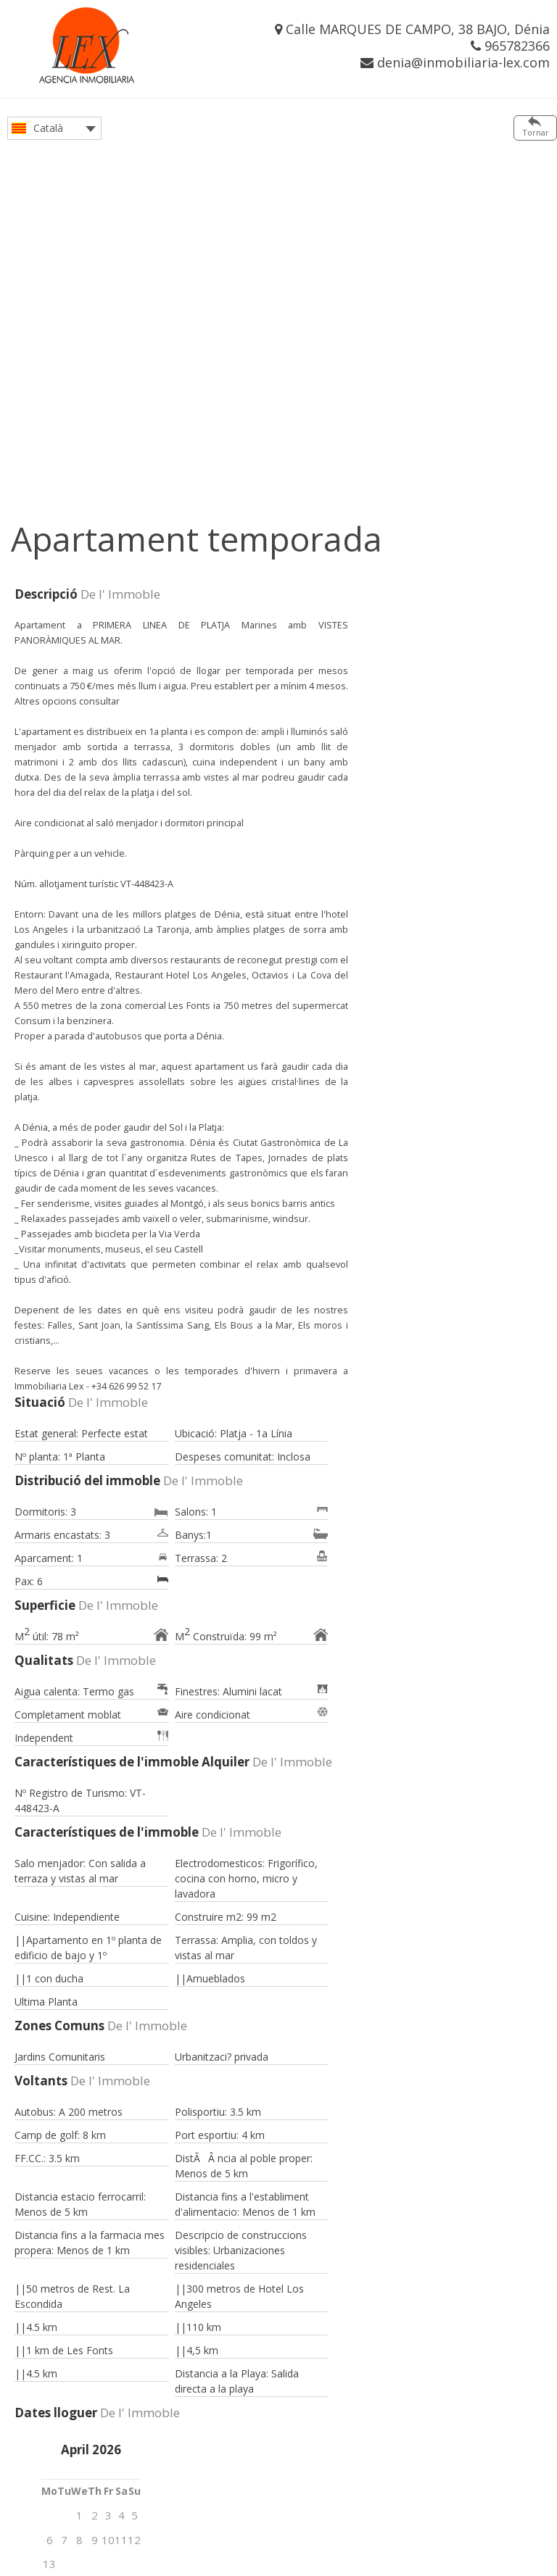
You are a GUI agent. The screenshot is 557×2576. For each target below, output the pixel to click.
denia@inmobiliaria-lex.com (455, 62)
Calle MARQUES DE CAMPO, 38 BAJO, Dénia (412, 29)
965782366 (510, 45)
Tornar (535, 132)
